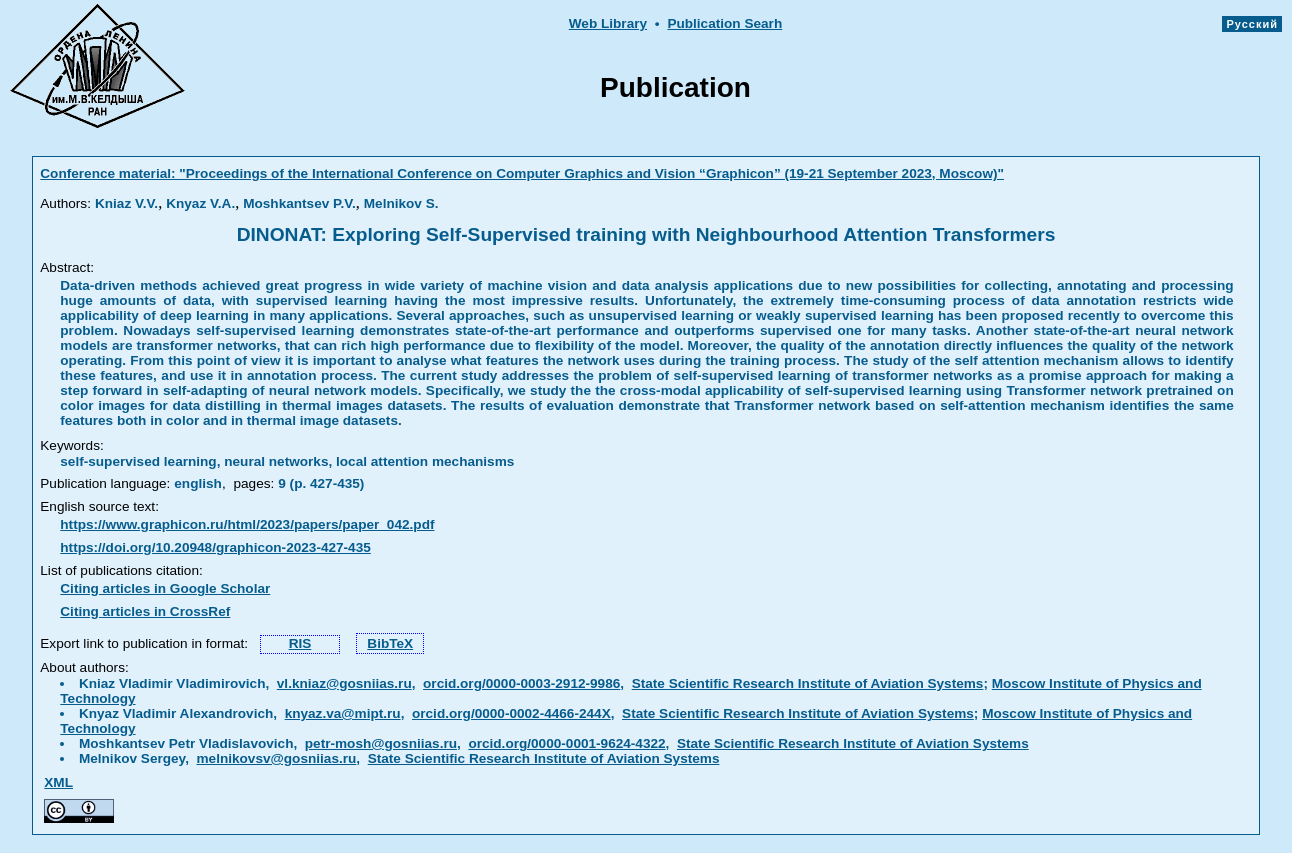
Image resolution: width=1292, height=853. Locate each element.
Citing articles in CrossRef (145, 611)
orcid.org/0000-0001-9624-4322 (566, 743)
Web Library (608, 23)
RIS (300, 643)
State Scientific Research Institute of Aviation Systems (808, 683)
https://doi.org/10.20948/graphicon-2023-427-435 (215, 547)
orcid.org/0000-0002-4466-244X (511, 713)
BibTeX (390, 643)
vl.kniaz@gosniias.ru (344, 683)
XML (58, 782)
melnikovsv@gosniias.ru (277, 758)
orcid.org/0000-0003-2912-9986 (521, 683)
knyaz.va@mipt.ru (343, 713)
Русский (1252, 24)
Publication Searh (724, 23)
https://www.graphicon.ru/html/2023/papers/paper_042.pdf (247, 524)
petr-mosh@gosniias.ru (381, 743)
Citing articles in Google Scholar (165, 588)
